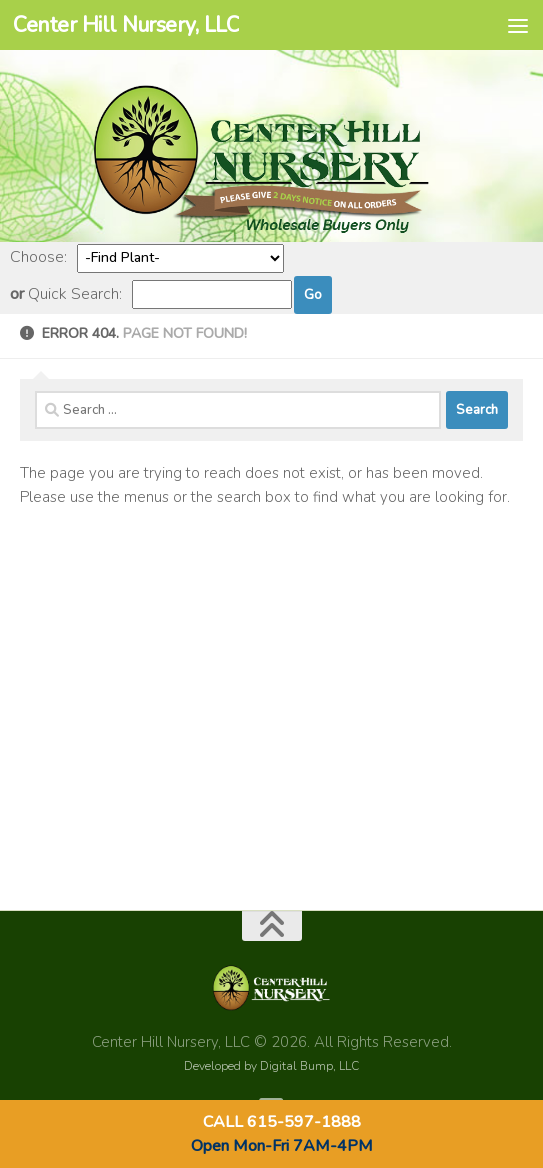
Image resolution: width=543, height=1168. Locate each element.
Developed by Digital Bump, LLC (271, 1066)
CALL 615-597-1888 (282, 1122)
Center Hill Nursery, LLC (126, 25)
